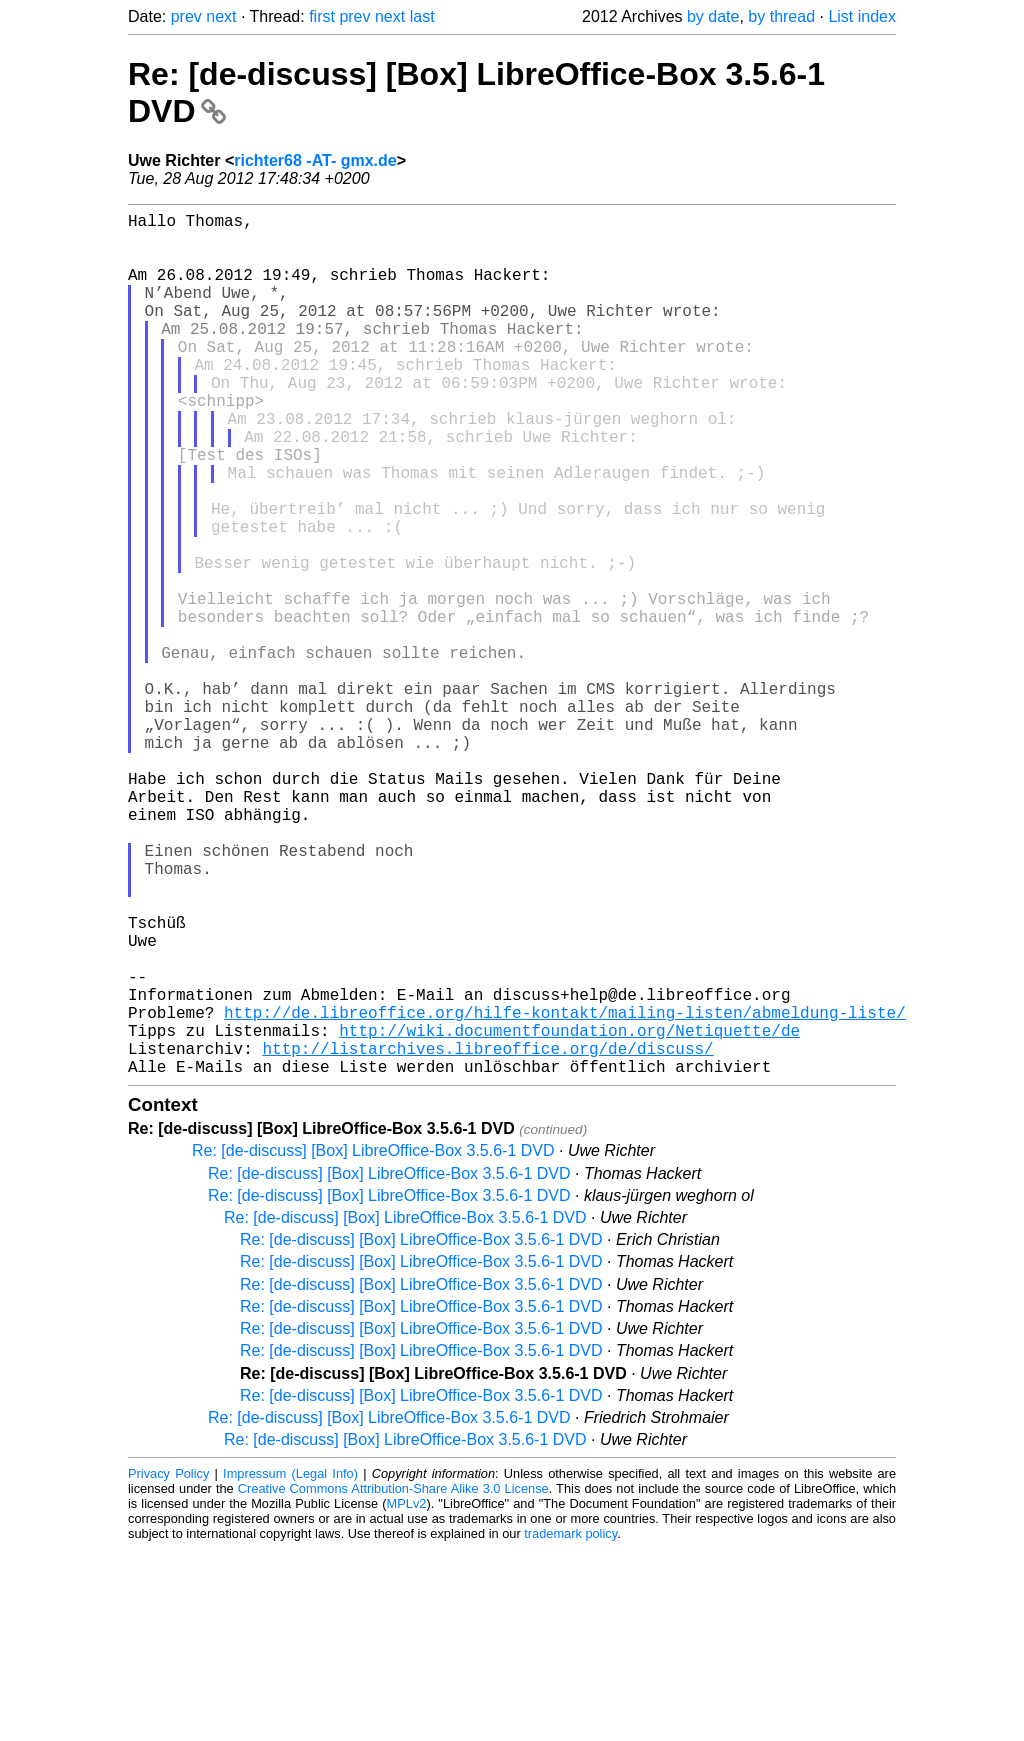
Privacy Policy (168, 1665)
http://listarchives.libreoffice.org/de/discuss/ (487, 1236)
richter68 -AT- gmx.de (315, 160)
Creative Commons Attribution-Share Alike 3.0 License (393, 1680)
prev (186, 16)
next (221, 16)
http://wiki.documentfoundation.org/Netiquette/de (569, 1214)
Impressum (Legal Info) (290, 1665)
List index (862, 16)
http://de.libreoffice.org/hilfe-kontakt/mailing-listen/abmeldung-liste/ (565, 1192)
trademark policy (570, 1725)
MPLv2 (407, 1695)
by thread (781, 16)
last (422, 16)
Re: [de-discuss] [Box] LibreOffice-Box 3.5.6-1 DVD (373, 1342)
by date (713, 16)
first (322, 16)
